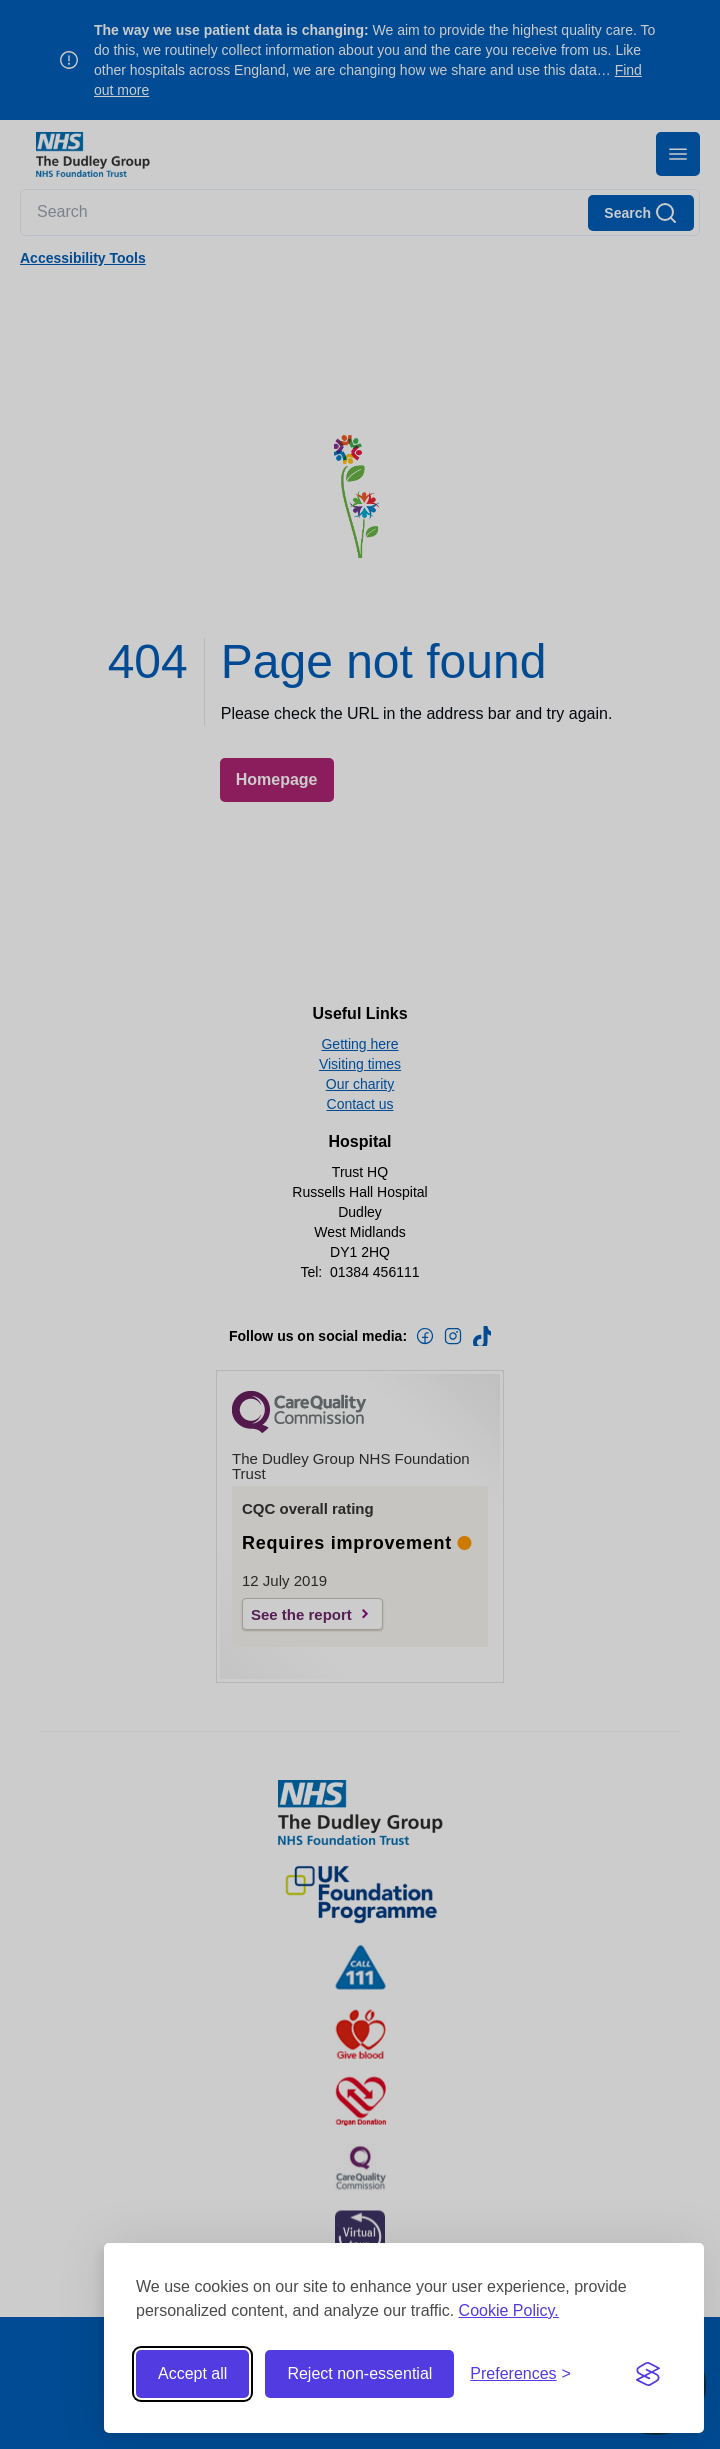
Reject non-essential (359, 2373)
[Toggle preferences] (520, 2374)
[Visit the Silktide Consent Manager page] (648, 2374)
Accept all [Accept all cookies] (192, 2373)
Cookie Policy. (509, 2310)
